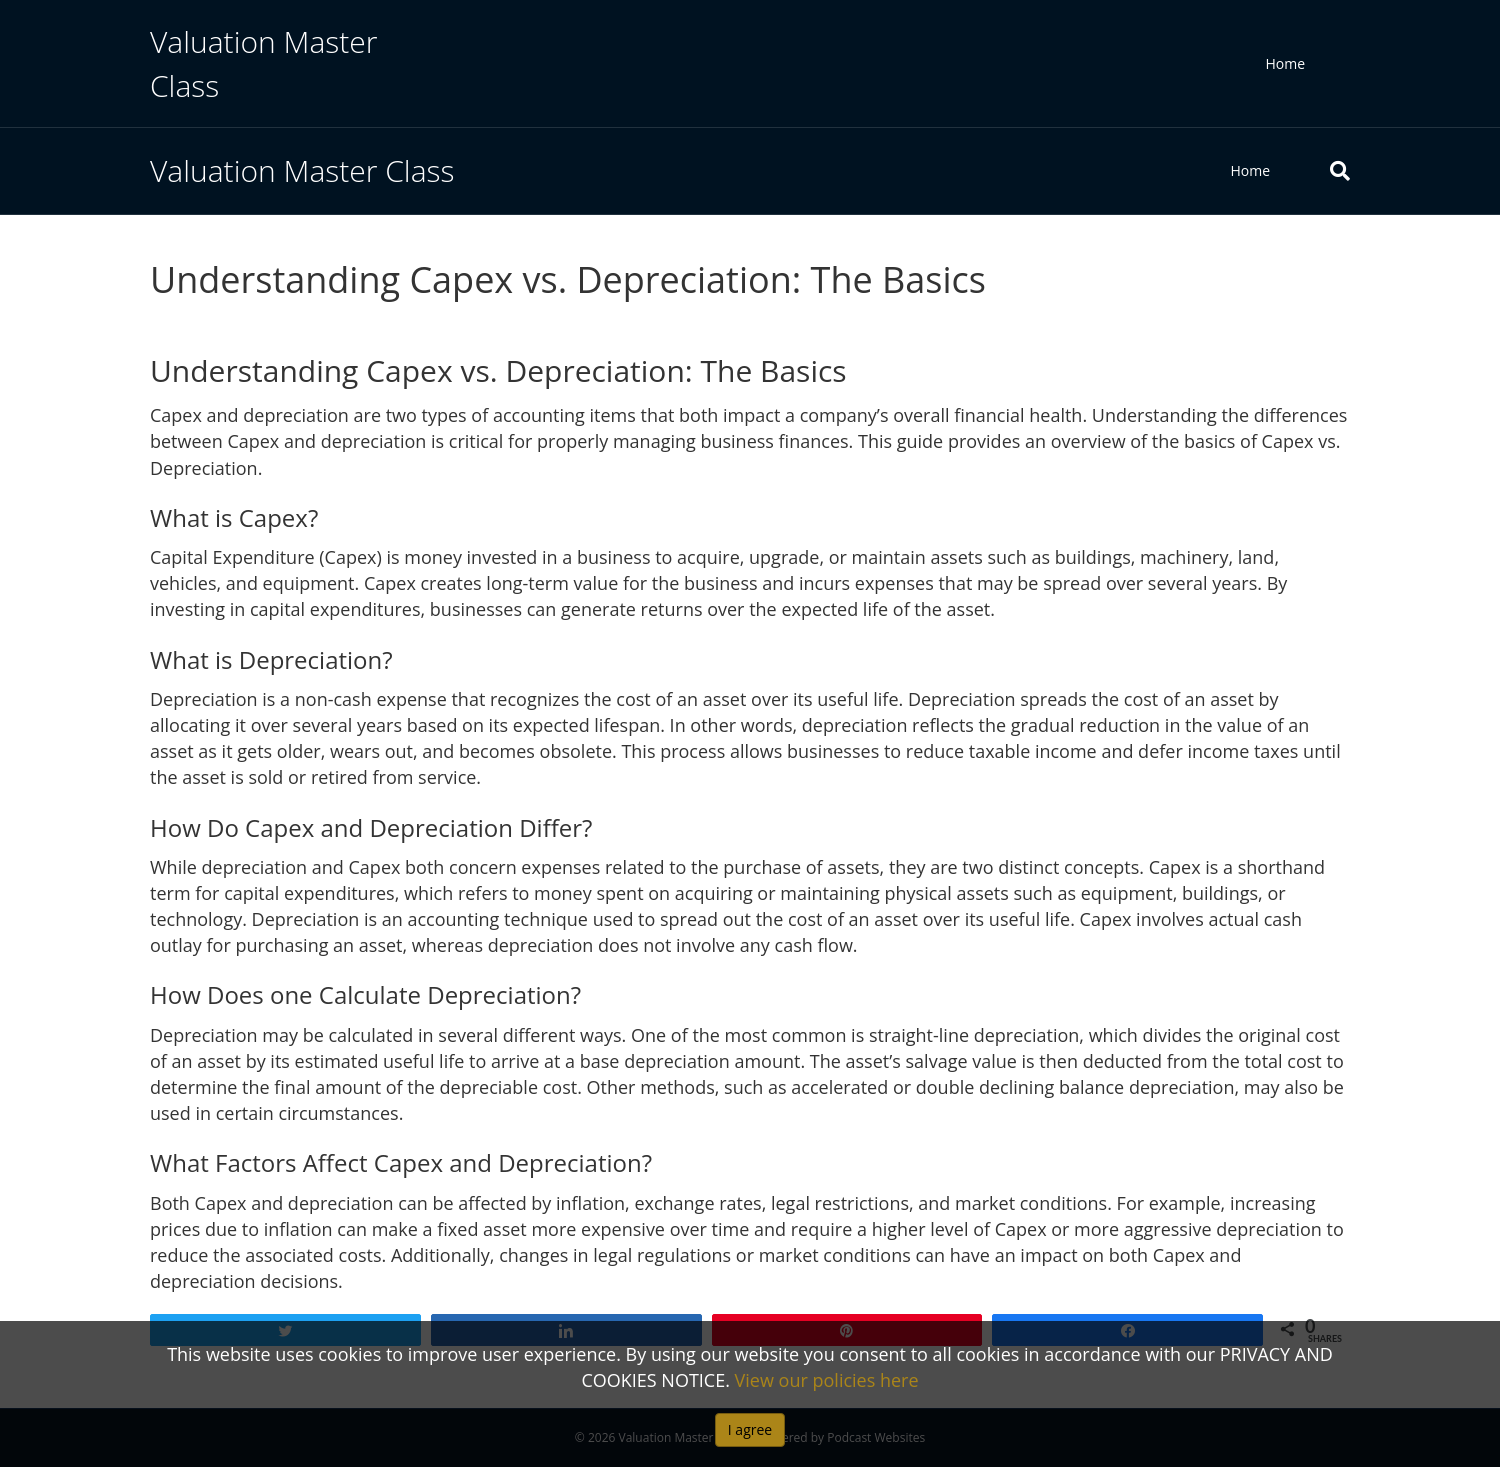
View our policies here (827, 1380)
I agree (750, 1429)
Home (1285, 63)
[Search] (1325, 171)
